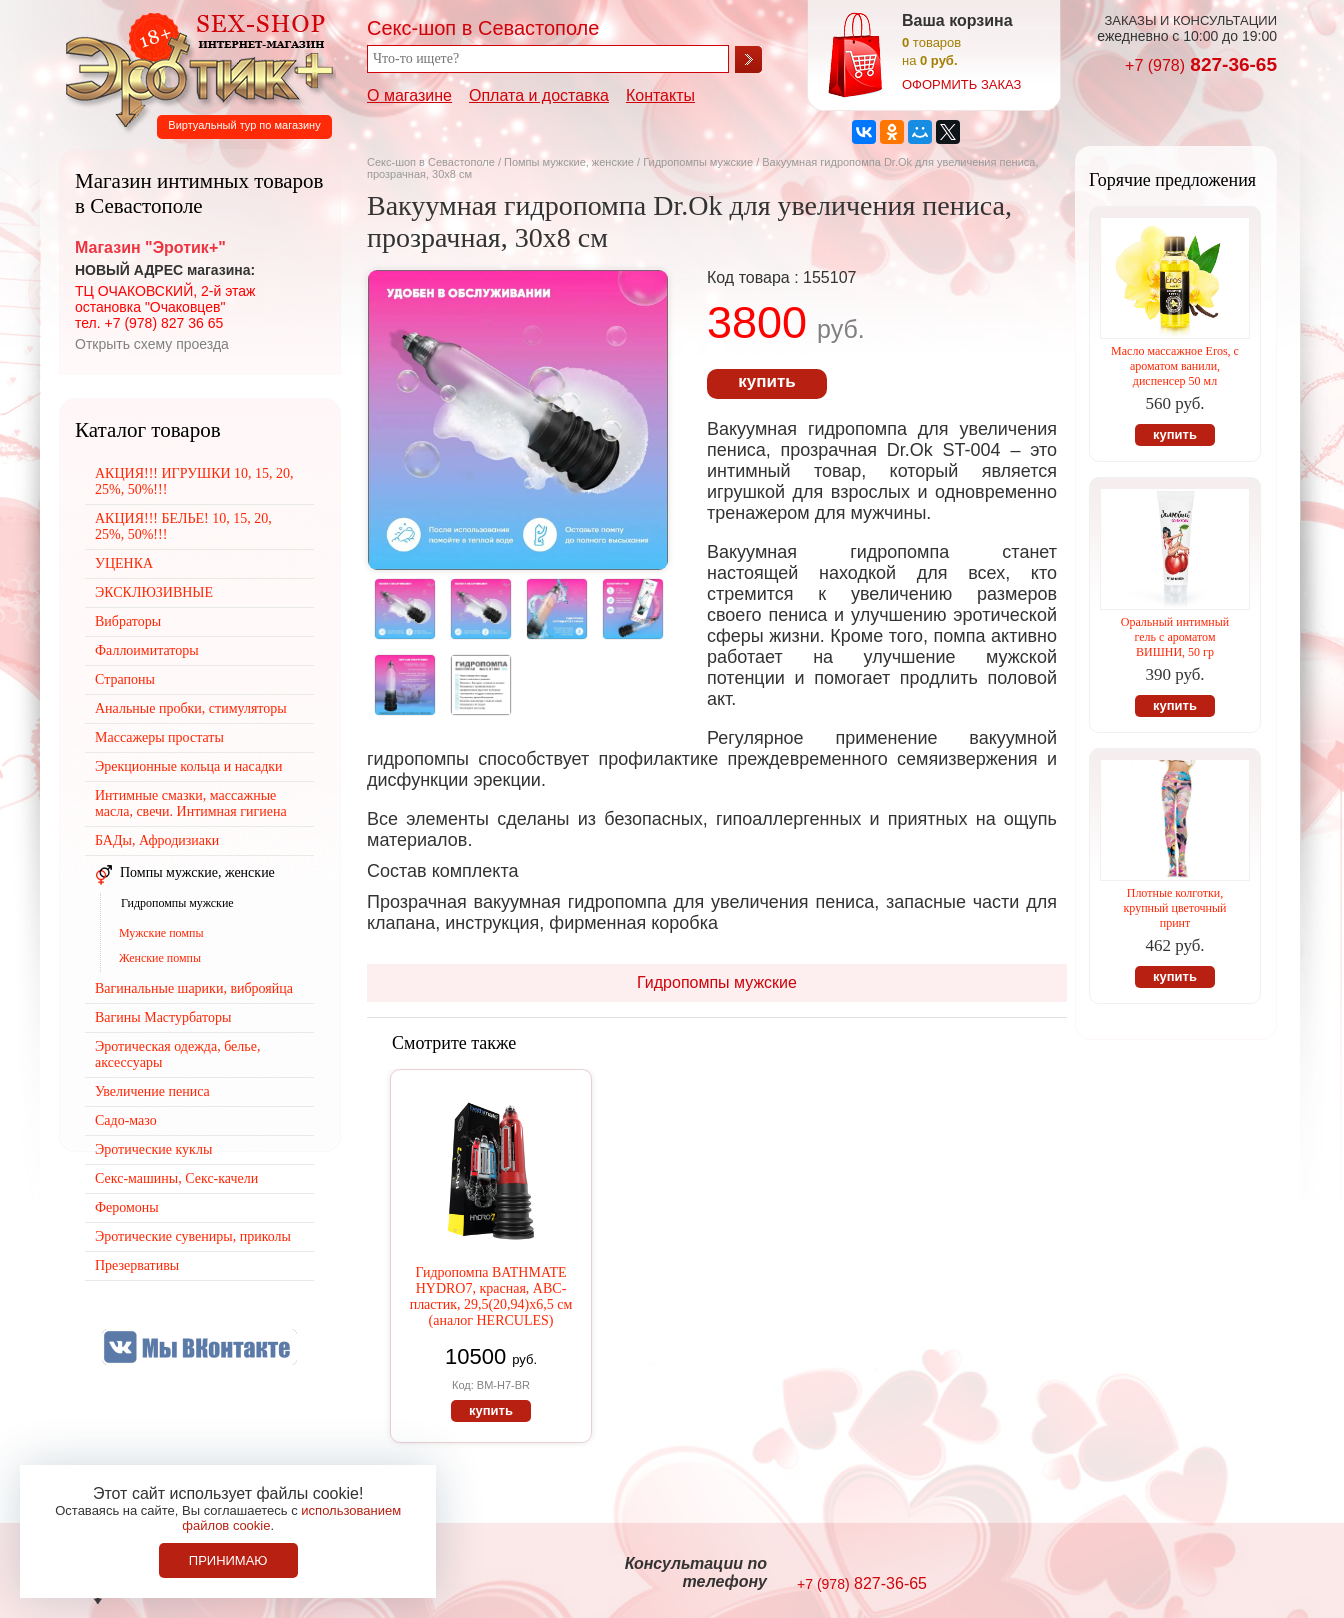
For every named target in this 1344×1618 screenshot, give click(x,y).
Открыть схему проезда (152, 344)
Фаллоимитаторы (147, 650)
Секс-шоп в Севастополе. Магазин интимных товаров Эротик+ (194, 68)
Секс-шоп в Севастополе (431, 162)
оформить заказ (961, 84)
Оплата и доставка (539, 95)
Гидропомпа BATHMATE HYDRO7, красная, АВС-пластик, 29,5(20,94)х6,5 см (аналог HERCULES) (491, 1296)
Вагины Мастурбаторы (163, 1017)
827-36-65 (1201, 64)
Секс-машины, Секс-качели (176, 1178)
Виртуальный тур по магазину (244, 125)
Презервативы (137, 1265)
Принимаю (228, 1560)
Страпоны (125, 679)
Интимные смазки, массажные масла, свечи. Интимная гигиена (191, 803)
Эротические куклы (153, 1149)
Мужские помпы (161, 933)
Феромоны (127, 1207)
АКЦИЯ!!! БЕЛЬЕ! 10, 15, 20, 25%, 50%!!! (183, 526)
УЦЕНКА (124, 563)
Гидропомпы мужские (698, 162)
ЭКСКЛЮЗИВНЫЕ (154, 592)
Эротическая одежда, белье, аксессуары (177, 1054)
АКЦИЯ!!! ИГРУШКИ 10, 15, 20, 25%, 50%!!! (194, 481)
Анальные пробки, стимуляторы (191, 708)
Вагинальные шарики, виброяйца (194, 988)
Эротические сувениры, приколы (193, 1236)
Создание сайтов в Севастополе (1195, 1574)
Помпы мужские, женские (569, 162)
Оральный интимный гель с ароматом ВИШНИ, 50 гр (1175, 637)
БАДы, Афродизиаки (157, 840)
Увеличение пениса (152, 1091)
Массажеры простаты (159, 737)
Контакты (660, 95)
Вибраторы (128, 621)
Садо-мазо (126, 1120)
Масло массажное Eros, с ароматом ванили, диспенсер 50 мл (1175, 366)
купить (766, 381)
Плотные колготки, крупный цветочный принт (1174, 908)
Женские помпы (160, 958)
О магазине (409, 95)
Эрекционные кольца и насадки (189, 766)
